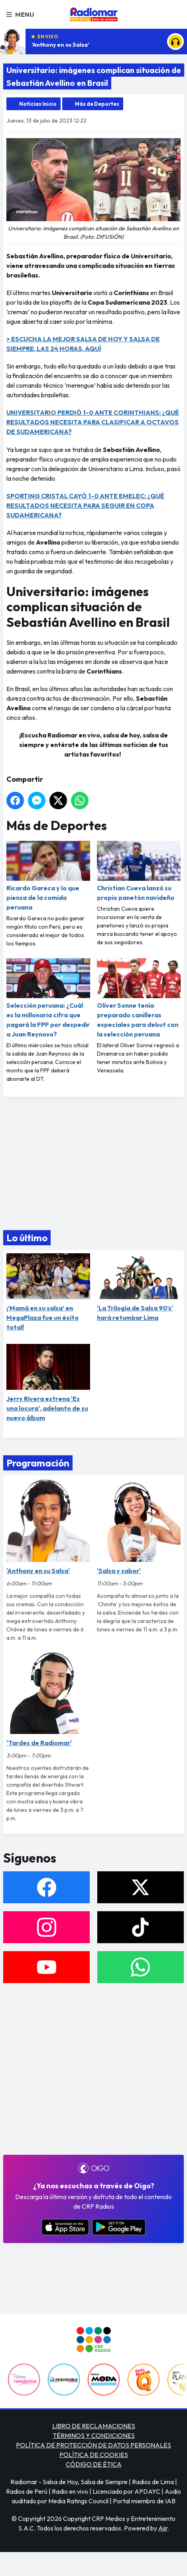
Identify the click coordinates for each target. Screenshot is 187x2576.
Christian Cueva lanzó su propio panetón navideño (139, 871)
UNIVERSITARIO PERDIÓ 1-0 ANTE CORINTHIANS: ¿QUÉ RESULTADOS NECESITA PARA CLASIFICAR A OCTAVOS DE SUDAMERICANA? (92, 422)
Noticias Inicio (38, 104)
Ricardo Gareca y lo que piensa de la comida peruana (48, 876)
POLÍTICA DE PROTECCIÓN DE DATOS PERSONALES (93, 2445)
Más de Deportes (97, 104)
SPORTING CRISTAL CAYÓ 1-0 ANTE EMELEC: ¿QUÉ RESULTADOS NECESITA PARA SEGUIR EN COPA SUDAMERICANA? (85, 505)
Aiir (162, 2528)
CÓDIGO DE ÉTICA (94, 2464)
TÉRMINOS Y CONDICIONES (94, 2435)
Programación (37, 1463)
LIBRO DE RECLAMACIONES (93, 2426)
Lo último (26, 1238)
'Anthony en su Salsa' (60, 44)
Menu (20, 14)
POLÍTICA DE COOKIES (93, 2455)
